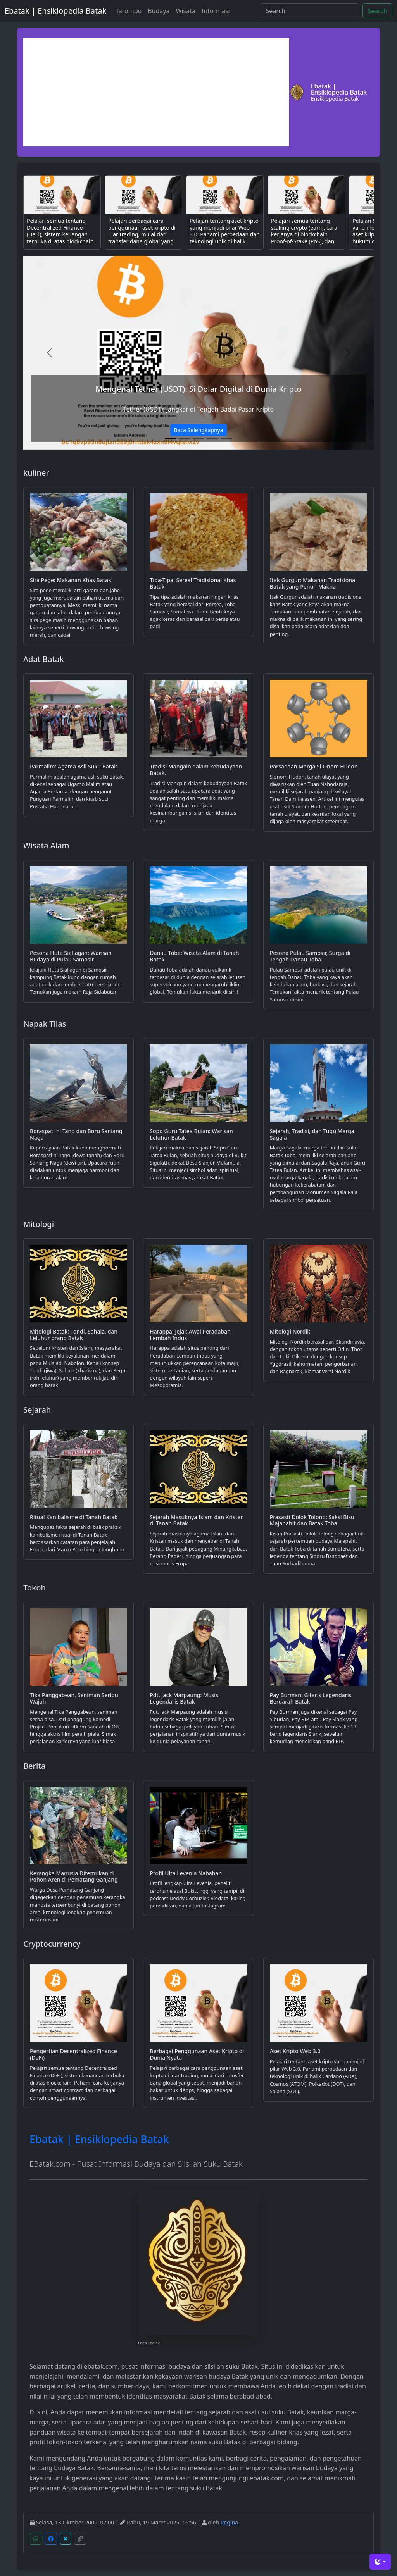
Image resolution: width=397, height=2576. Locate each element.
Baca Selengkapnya (198, 430)
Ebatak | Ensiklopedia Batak (55, 10)
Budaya (158, 11)
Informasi (216, 11)
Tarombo (129, 11)
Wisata (185, 11)
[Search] (310, 10)
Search (377, 11)
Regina (229, 2522)
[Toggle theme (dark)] (380, 2562)
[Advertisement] (156, 92)
